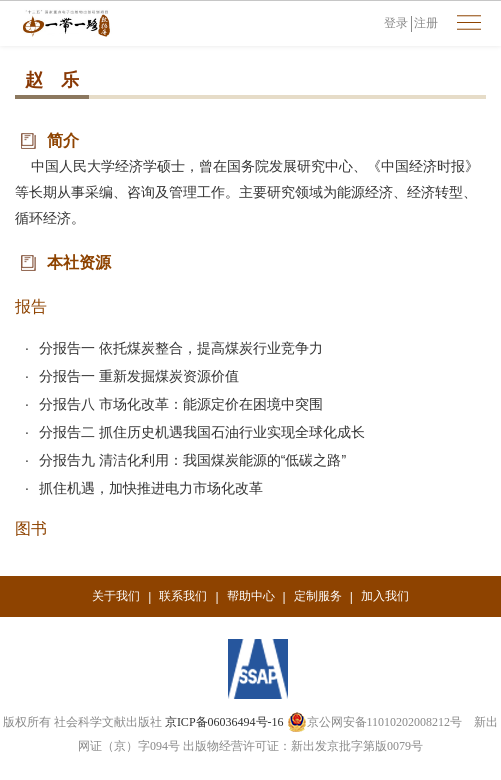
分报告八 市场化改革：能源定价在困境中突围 (181, 404)
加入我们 (385, 596)
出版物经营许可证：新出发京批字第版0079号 (303, 746)
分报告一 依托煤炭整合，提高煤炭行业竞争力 (181, 348)
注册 (426, 23)
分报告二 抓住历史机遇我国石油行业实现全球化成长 (202, 432)
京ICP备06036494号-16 (224, 722)
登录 (396, 23)
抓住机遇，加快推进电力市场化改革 (151, 488)
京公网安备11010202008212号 (375, 722)
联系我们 (183, 596)
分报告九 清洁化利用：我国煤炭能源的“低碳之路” (192, 460)
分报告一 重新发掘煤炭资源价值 (139, 376)
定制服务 (318, 596)
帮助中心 (251, 596)
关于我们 (116, 596)
